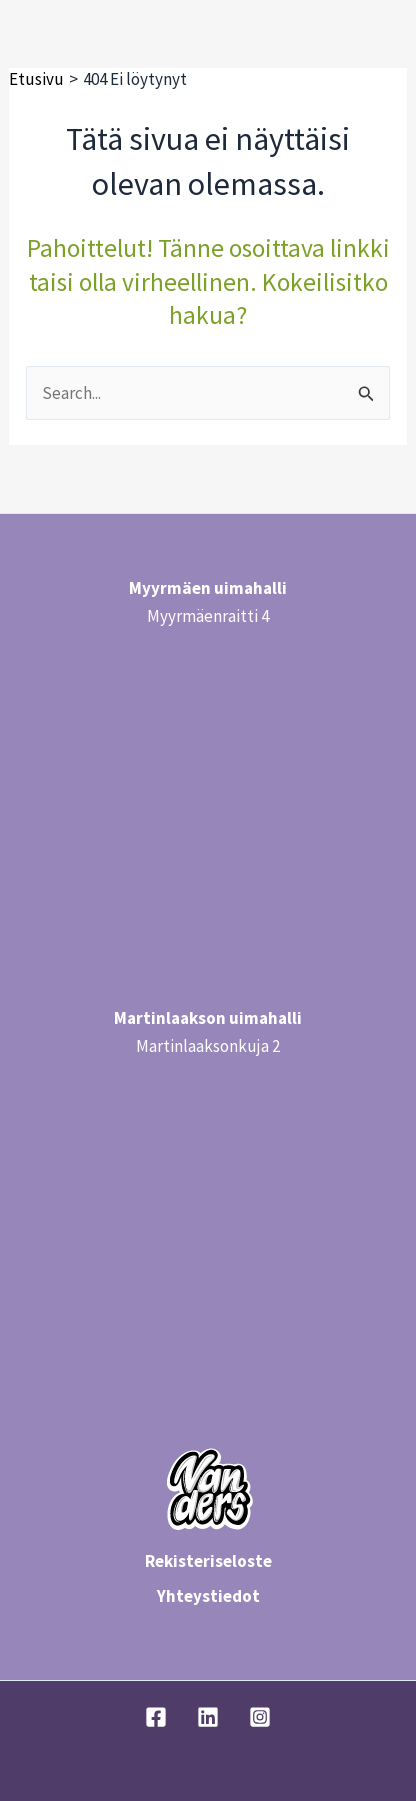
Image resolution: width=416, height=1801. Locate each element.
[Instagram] (260, 1717)
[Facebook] (156, 1717)
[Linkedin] (208, 1717)
